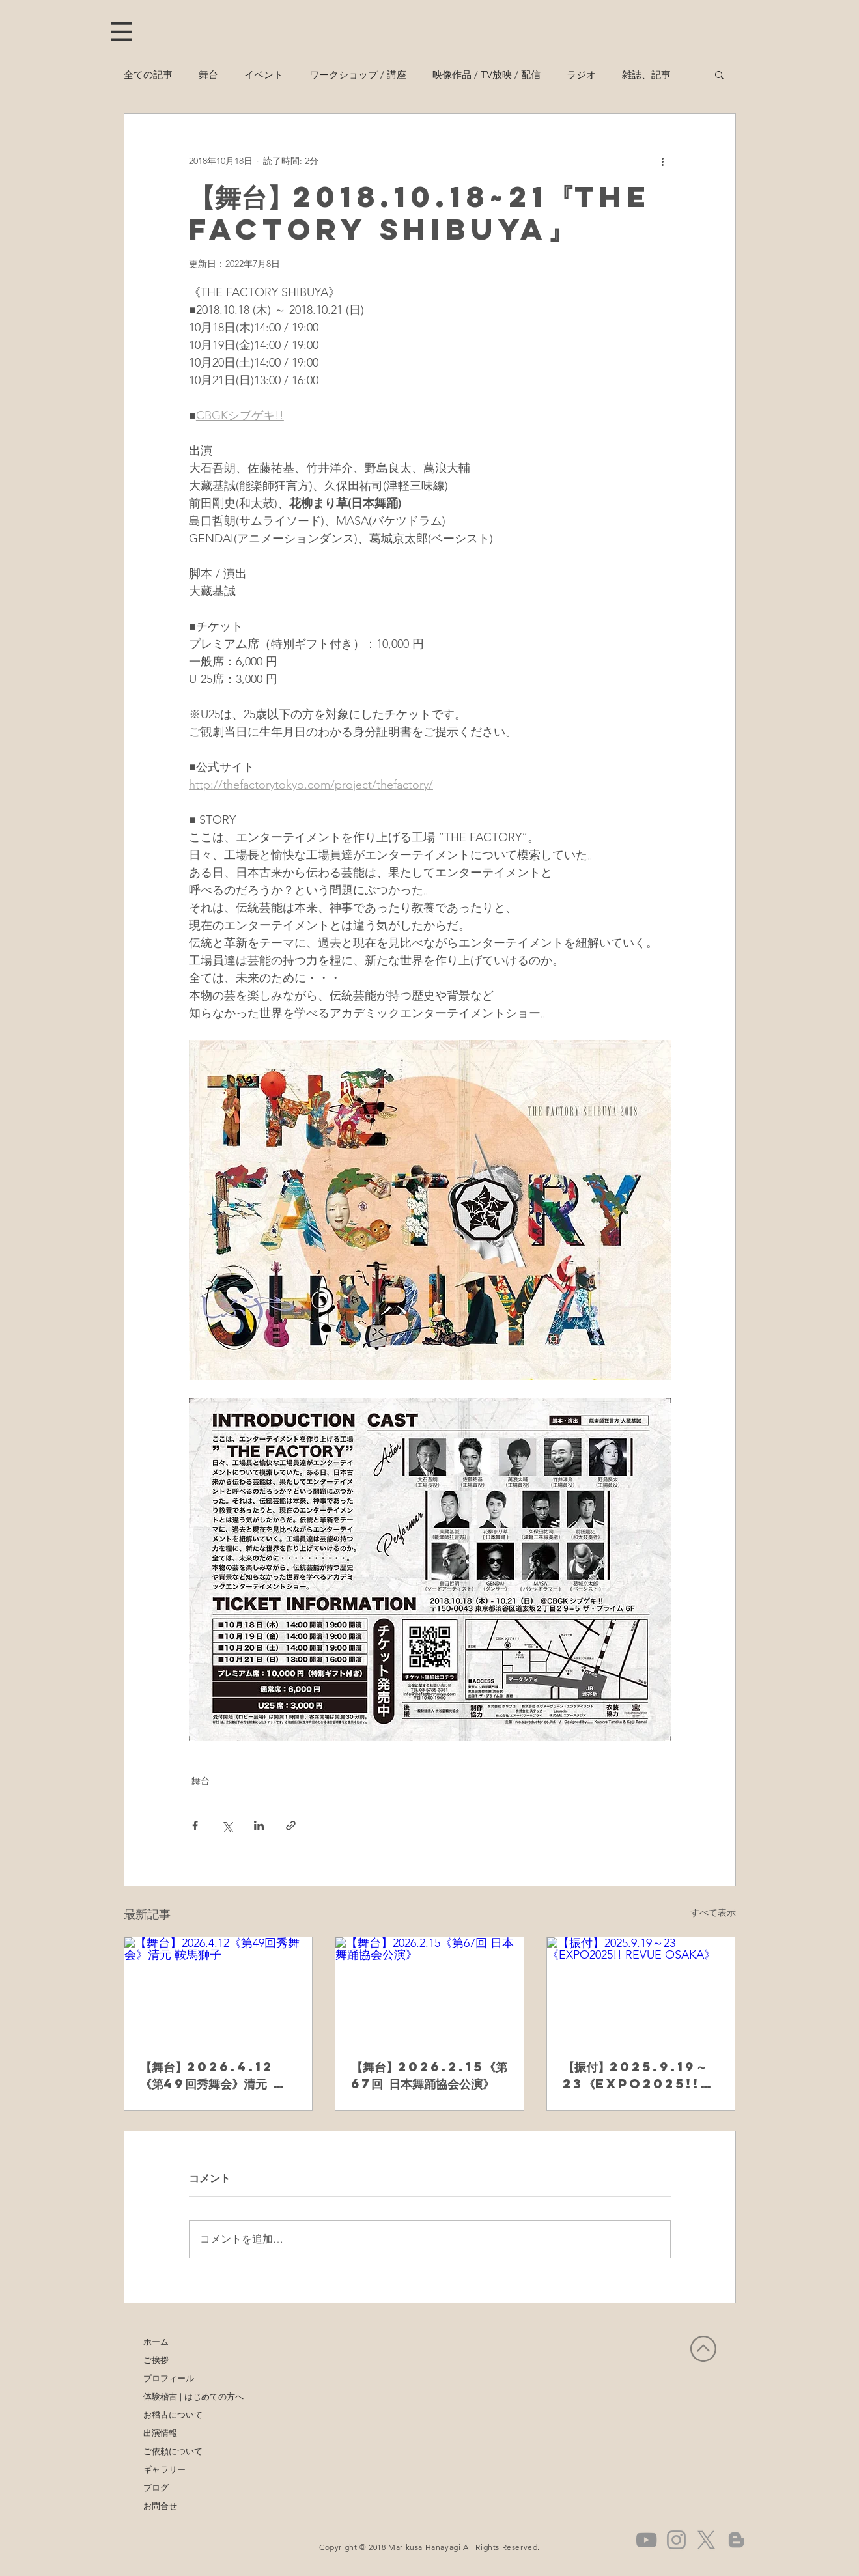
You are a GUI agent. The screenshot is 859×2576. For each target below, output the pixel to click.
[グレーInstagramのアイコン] (676, 2540)
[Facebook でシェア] (195, 1825)
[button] (121, 31)
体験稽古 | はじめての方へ (181, 2396)
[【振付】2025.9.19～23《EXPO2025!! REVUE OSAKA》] (641, 1990)
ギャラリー (164, 2469)
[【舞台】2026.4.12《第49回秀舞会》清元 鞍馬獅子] (218, 1990)
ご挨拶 (156, 2360)
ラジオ (581, 74)
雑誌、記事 (646, 74)
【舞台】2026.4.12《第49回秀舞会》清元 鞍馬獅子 (218, 2075)
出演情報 (160, 2433)
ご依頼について (173, 2451)
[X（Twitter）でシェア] (227, 1825)
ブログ (156, 2487)
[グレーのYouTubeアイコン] (646, 2540)
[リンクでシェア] (291, 1825)
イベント (263, 74)
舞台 (208, 74)
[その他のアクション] (663, 161)
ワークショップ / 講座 (357, 74)
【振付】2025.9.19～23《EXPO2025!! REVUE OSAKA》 (635, 2075)
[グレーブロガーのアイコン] (736, 2540)
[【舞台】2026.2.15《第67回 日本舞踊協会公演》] (429, 1990)
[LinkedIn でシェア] (259, 1825)
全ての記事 (148, 74)
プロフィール (168, 2378)
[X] (706, 2540)
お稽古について (173, 2414)
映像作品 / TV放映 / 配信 (486, 74)
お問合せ (160, 2505)
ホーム (156, 2341)
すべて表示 (713, 1912)
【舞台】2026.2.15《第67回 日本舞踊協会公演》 (429, 2075)
